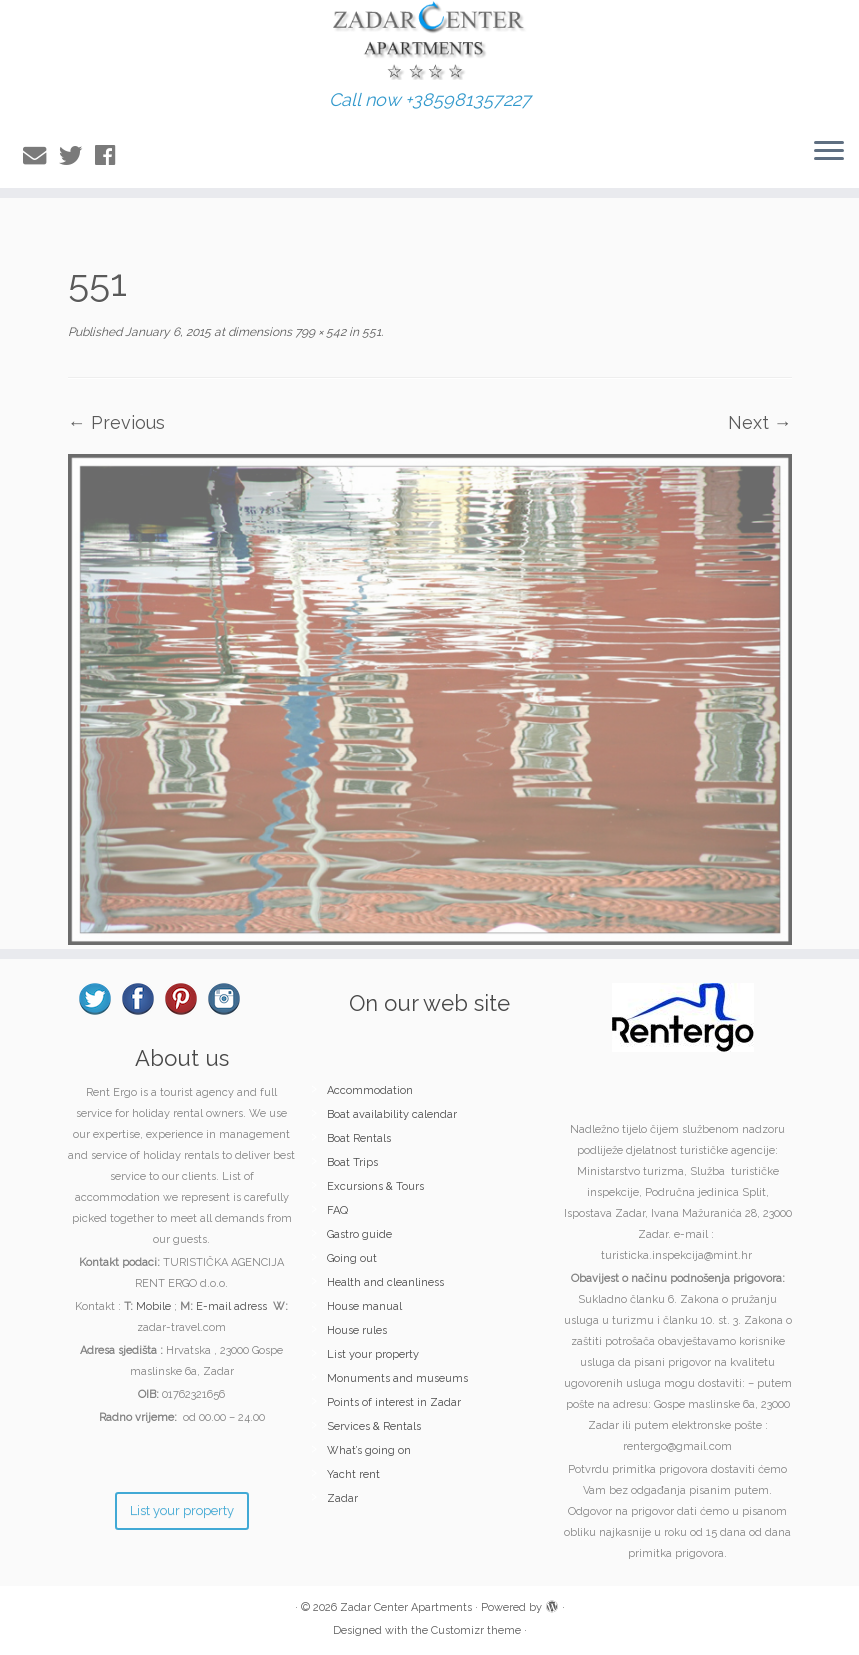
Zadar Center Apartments (406, 1607)
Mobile (153, 1306)
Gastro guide (359, 1234)
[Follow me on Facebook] (111, 155)
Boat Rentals (359, 1138)
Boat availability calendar (392, 1114)
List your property (373, 1354)
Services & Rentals (374, 1426)
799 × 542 (319, 332)
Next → (760, 422)
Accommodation (370, 1090)
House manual (364, 1306)
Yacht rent (353, 1474)
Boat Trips (352, 1162)
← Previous (116, 422)
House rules (357, 1330)
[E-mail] (41, 155)
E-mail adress (231, 1306)
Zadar (342, 1498)
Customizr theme (476, 1630)
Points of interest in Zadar (394, 1402)
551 (370, 332)
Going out (352, 1258)
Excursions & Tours (375, 1186)
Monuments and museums (397, 1378)
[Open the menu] (829, 152)
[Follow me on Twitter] (77, 155)
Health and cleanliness (385, 1282)
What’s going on (369, 1450)
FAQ (337, 1210)
